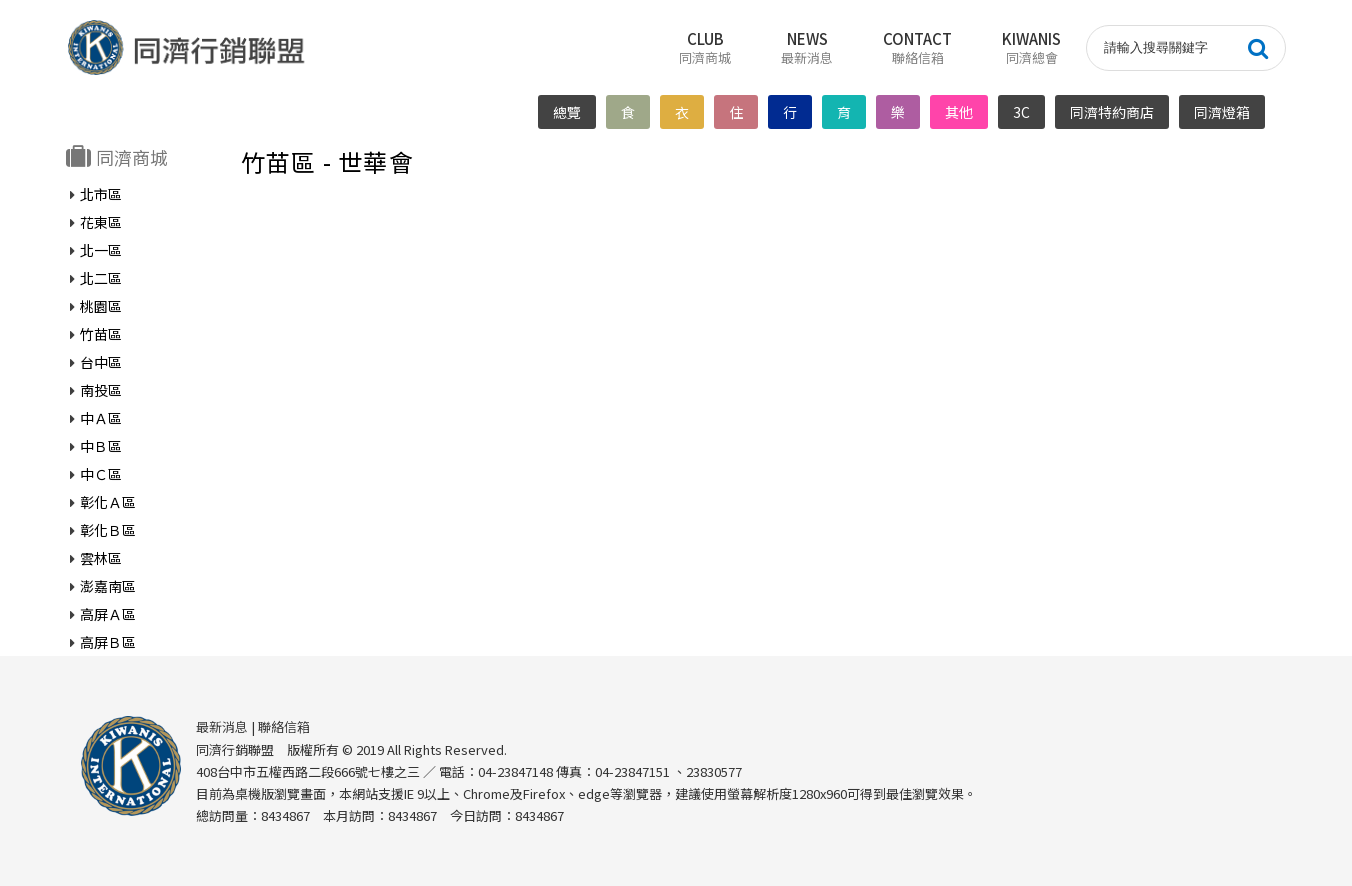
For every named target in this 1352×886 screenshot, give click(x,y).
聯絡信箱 (284, 726)
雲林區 (101, 558)
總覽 (568, 112)
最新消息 (222, 726)
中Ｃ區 (101, 474)
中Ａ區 (101, 418)
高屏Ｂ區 (108, 642)
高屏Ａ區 (108, 614)
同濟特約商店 (1113, 112)
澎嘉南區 (108, 586)
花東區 (101, 222)
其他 (960, 112)
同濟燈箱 (1223, 112)
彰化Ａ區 (108, 502)
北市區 (101, 194)
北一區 (101, 250)
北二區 (101, 278)
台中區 (101, 362)
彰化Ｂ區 (108, 530)
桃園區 (101, 306)
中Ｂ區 (101, 446)
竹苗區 (101, 334)
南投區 (101, 390)
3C (1022, 112)
